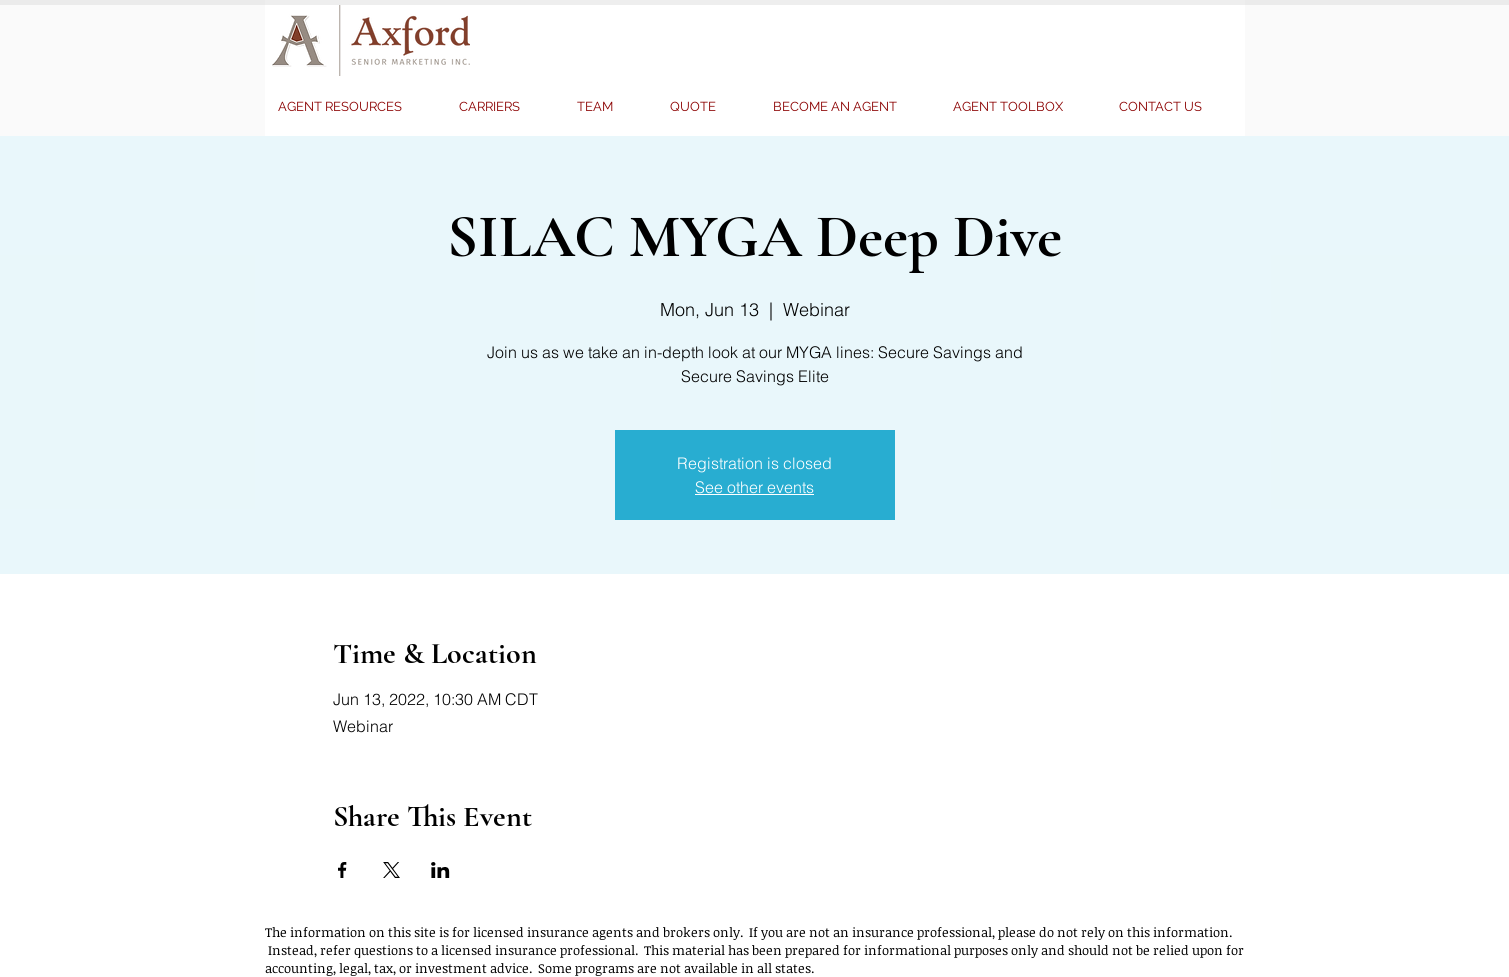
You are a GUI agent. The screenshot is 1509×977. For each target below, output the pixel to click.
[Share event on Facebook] (342, 870)
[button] (706, 107)
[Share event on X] (391, 870)
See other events (754, 487)
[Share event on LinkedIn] (440, 870)
